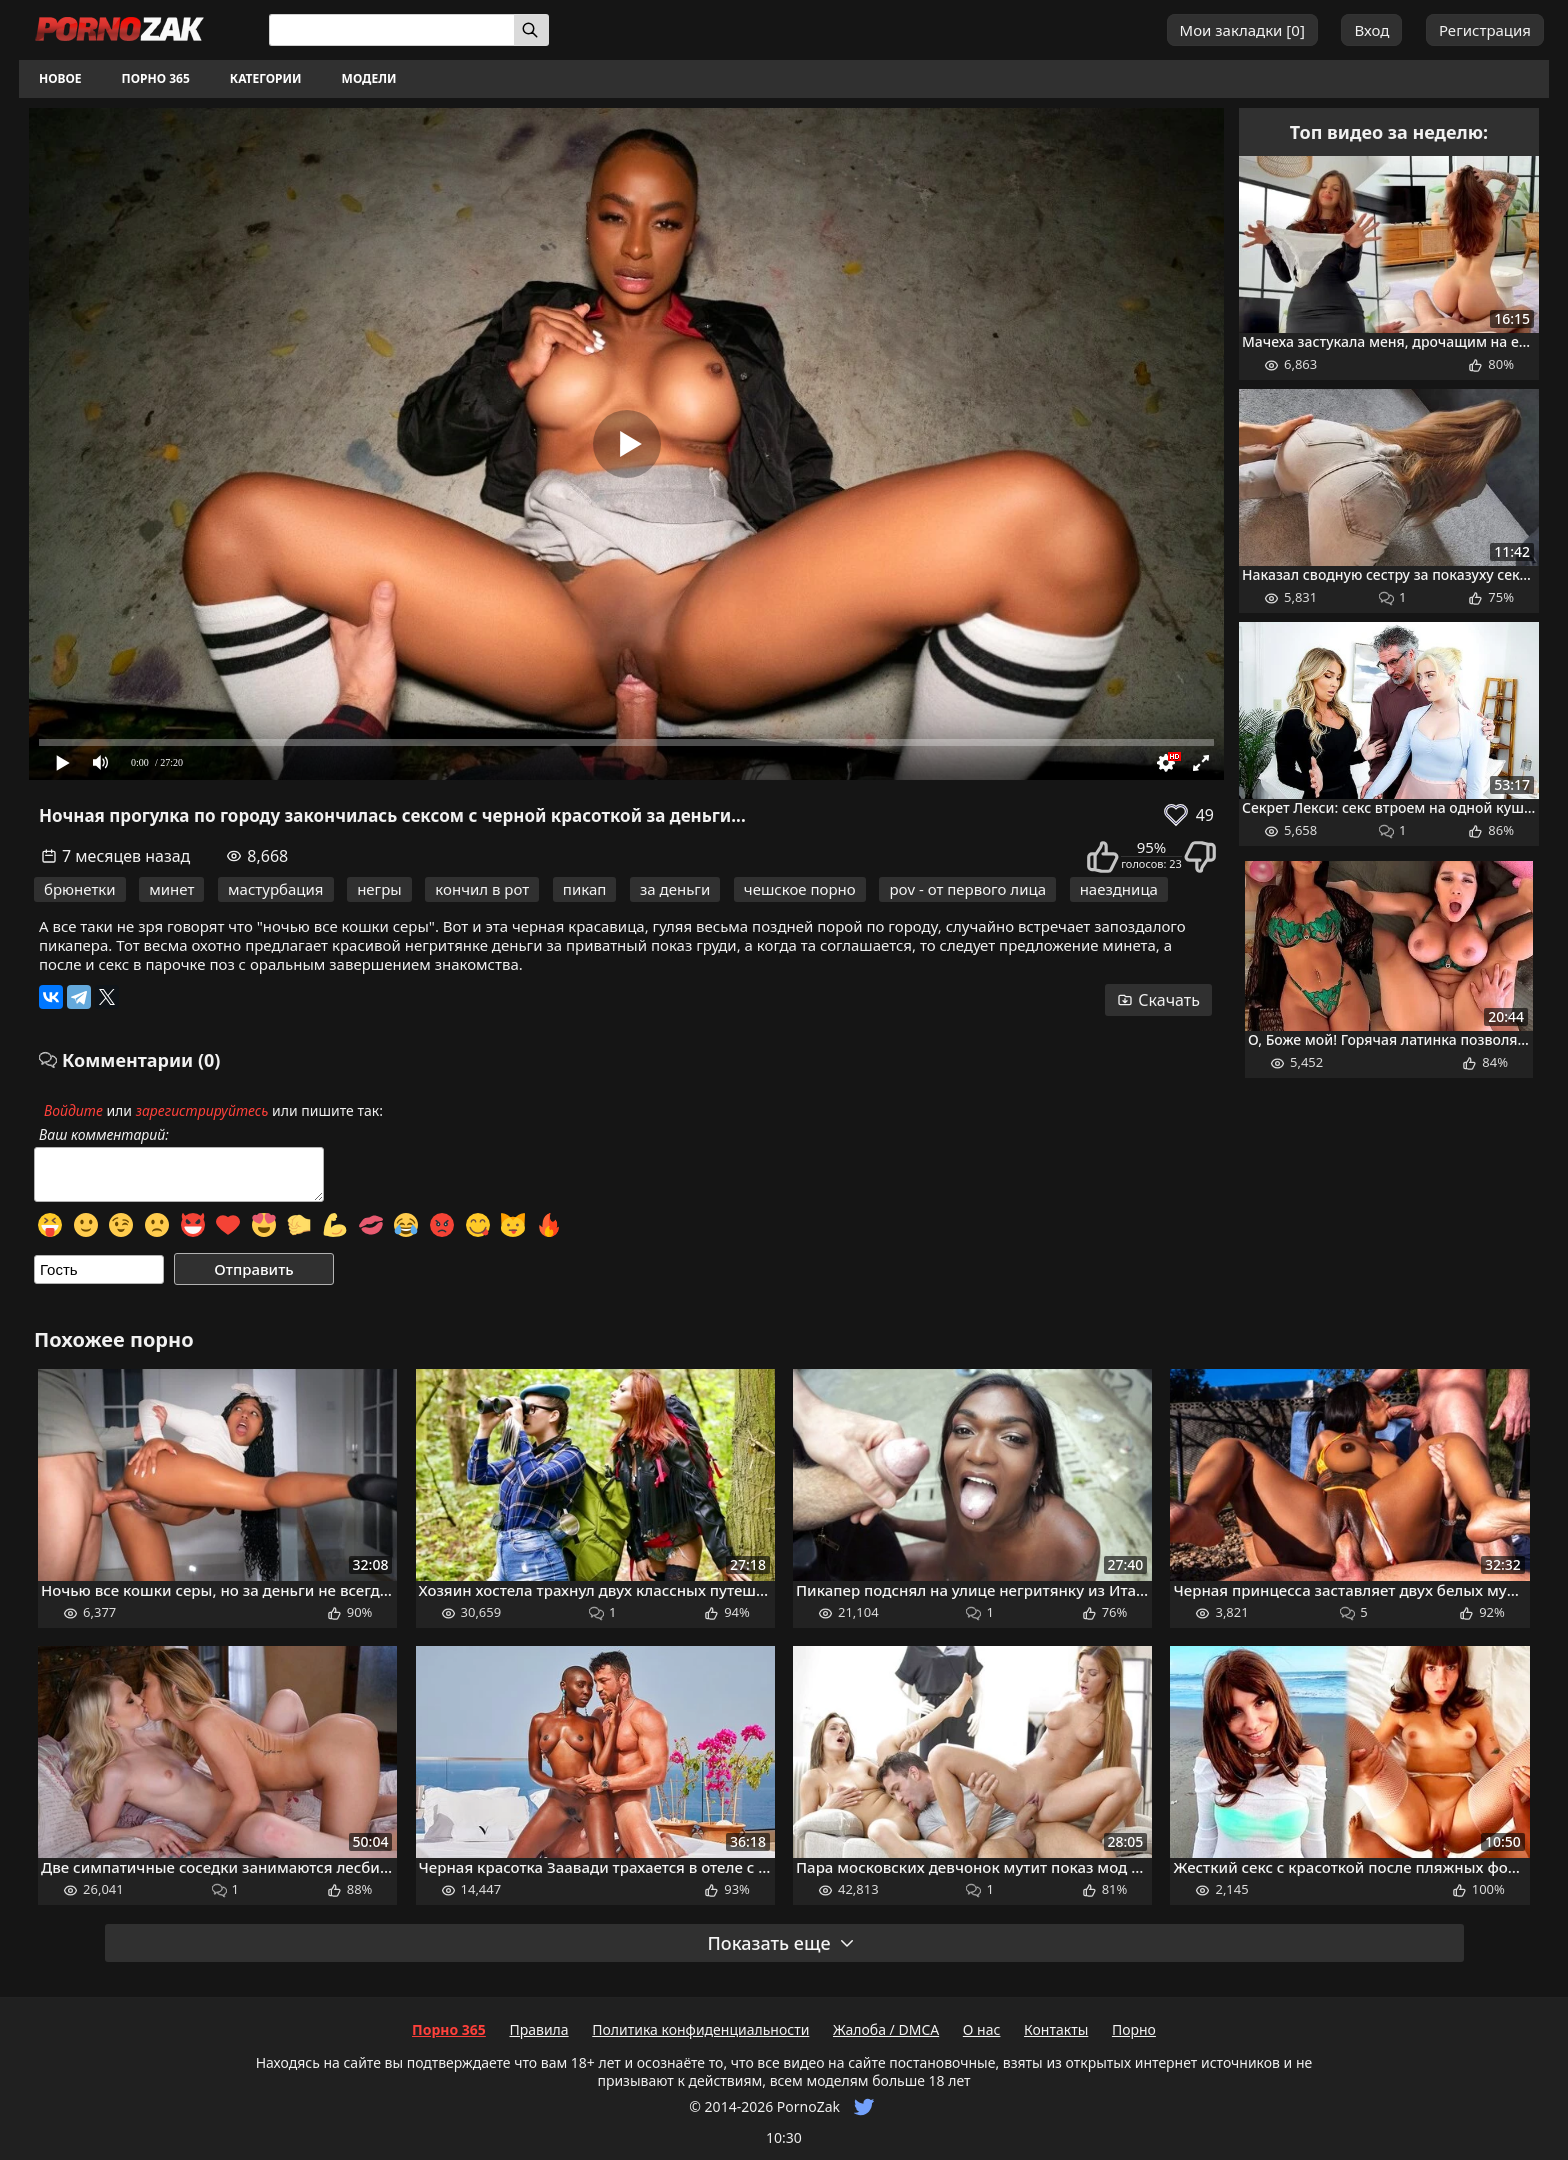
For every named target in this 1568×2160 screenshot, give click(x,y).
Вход (1371, 30)
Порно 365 (156, 78)
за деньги (675, 889)
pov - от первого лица (967, 889)
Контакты (1056, 2029)
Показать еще (781, 1943)
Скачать (1158, 1000)
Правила (538, 2029)
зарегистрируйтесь (202, 1110)
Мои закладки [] (1242, 30)
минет (171, 889)
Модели (369, 78)
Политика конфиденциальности (700, 2029)
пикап (585, 889)
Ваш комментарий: (104, 1135)
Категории (266, 78)
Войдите (73, 1110)
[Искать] (531, 30)
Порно (1134, 2029)
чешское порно (800, 889)
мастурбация (275, 889)
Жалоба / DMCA (886, 2029)
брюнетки (80, 889)
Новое (60, 78)
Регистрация (1485, 30)
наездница (1119, 889)
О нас (982, 2029)
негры (379, 889)
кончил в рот (482, 889)
